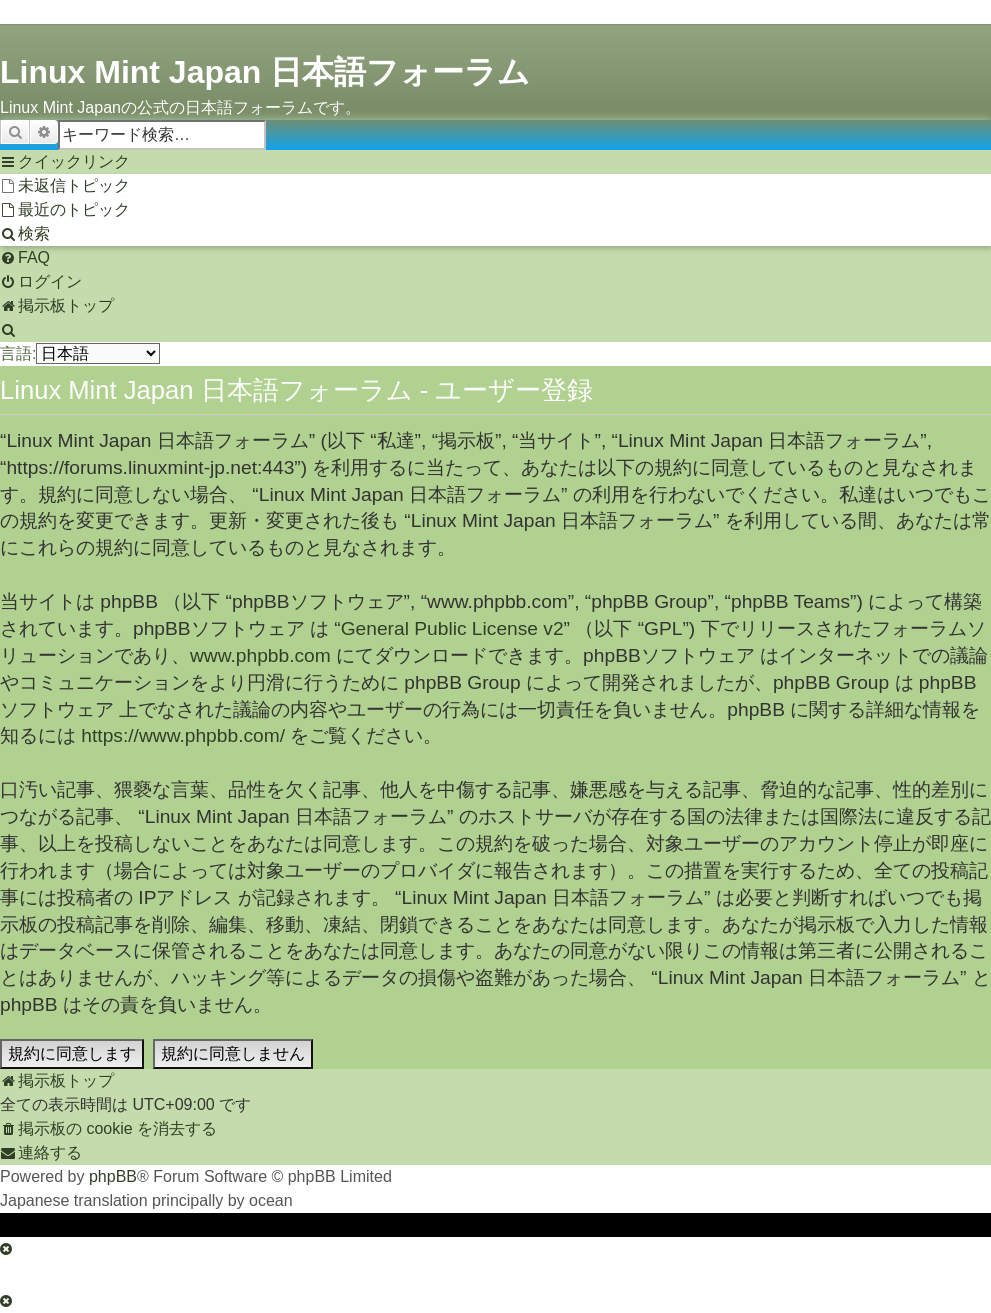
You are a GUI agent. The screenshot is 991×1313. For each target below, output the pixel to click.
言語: (18, 353)
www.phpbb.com (260, 655)
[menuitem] (65, 186)
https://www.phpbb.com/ (183, 735)
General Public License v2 (452, 628)
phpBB (113, 1176)
